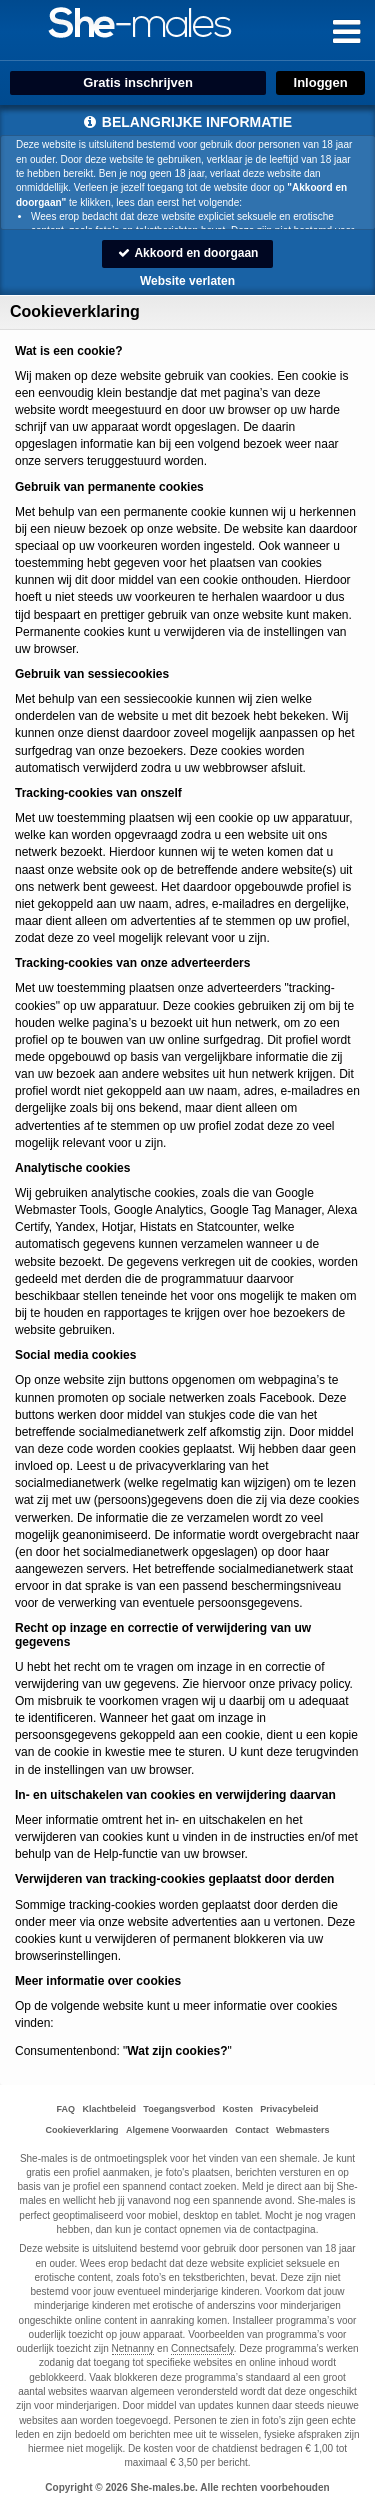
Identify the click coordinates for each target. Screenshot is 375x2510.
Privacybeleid (289, 2109)
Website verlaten (187, 281)
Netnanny (133, 2348)
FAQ (66, 2109)
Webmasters (302, 2130)
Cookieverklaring (82, 2130)
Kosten (238, 2109)
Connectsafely (202, 2348)
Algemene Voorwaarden (177, 2130)
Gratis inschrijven (138, 82)
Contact (252, 2130)
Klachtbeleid (109, 2109)
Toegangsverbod (179, 2109)
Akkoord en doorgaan (188, 253)
